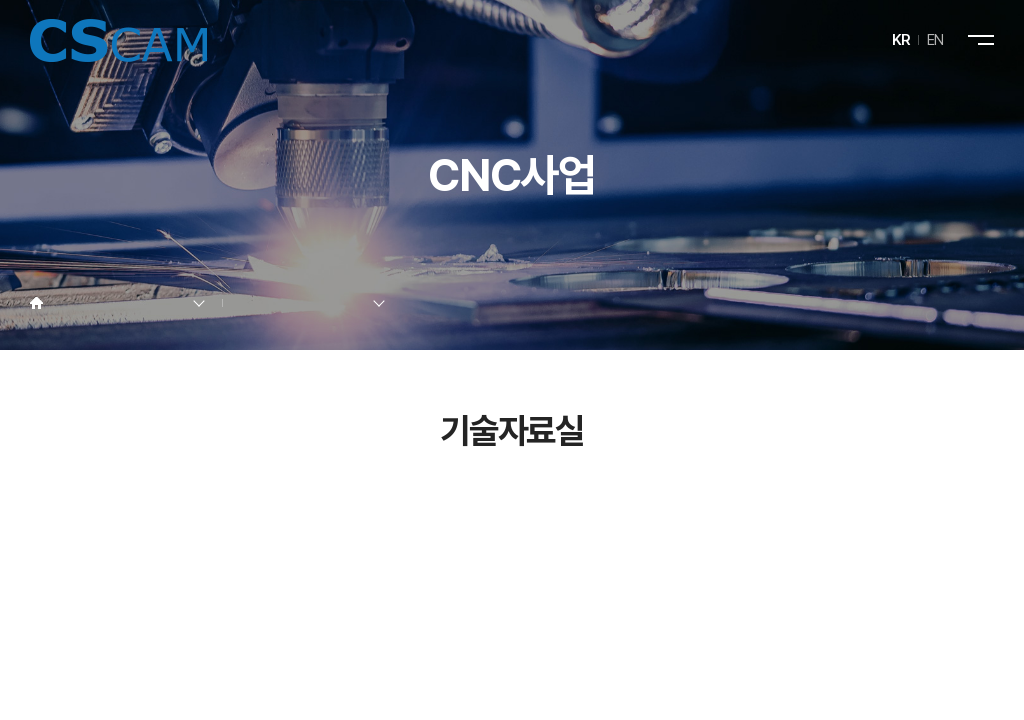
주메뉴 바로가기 (0, 0)
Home (36, 303)
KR (901, 40)
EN (935, 40)
